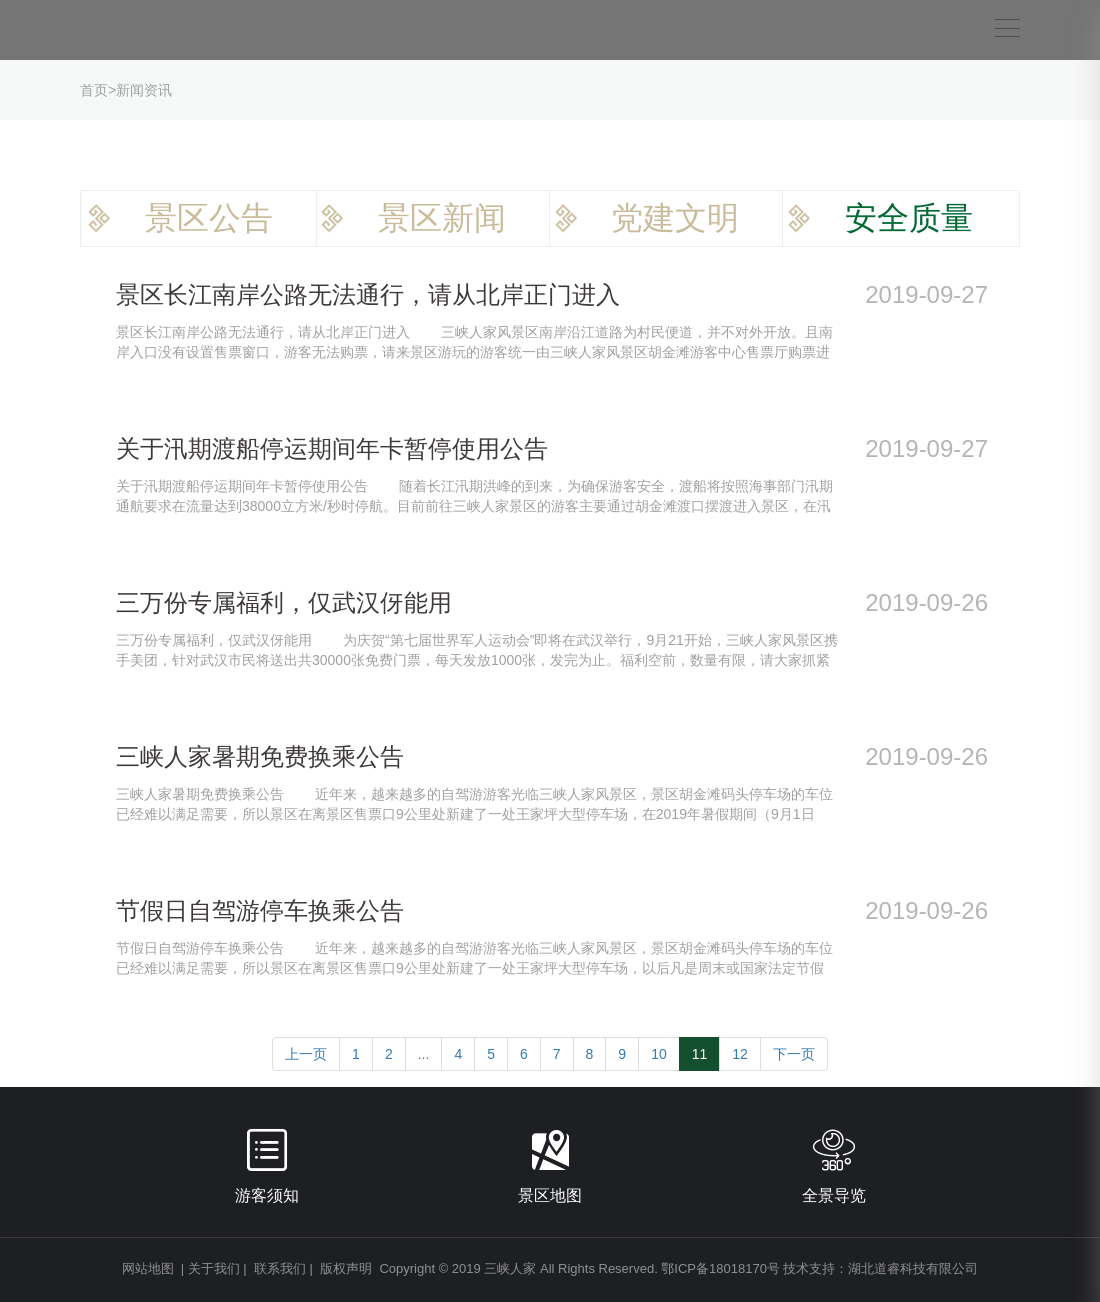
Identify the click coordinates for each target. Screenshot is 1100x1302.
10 (659, 1054)
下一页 (794, 1054)
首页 (94, 90)
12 (740, 1054)
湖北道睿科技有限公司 (913, 1268)
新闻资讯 (144, 90)
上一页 (306, 1054)
